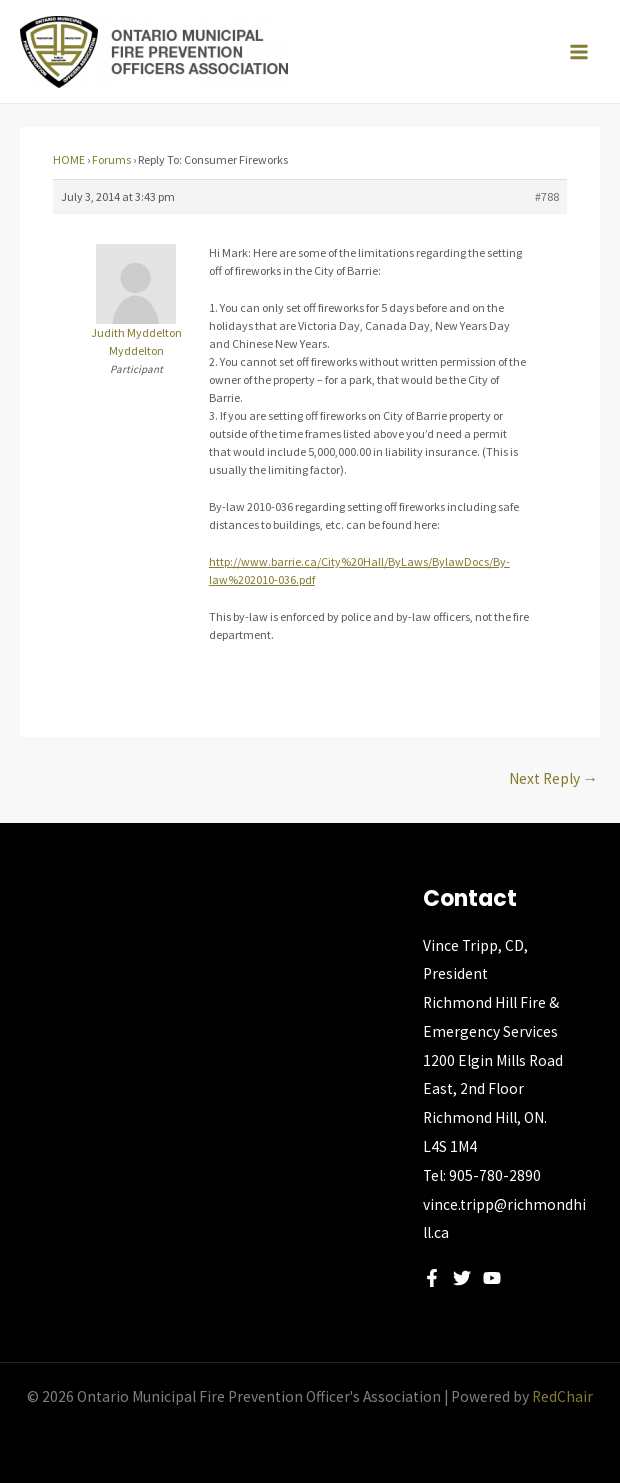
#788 (547, 196)
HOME (69, 159)
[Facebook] (432, 1278)
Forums (111, 159)
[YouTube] (492, 1278)
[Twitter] (462, 1278)
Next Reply (554, 778)
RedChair (562, 1396)
